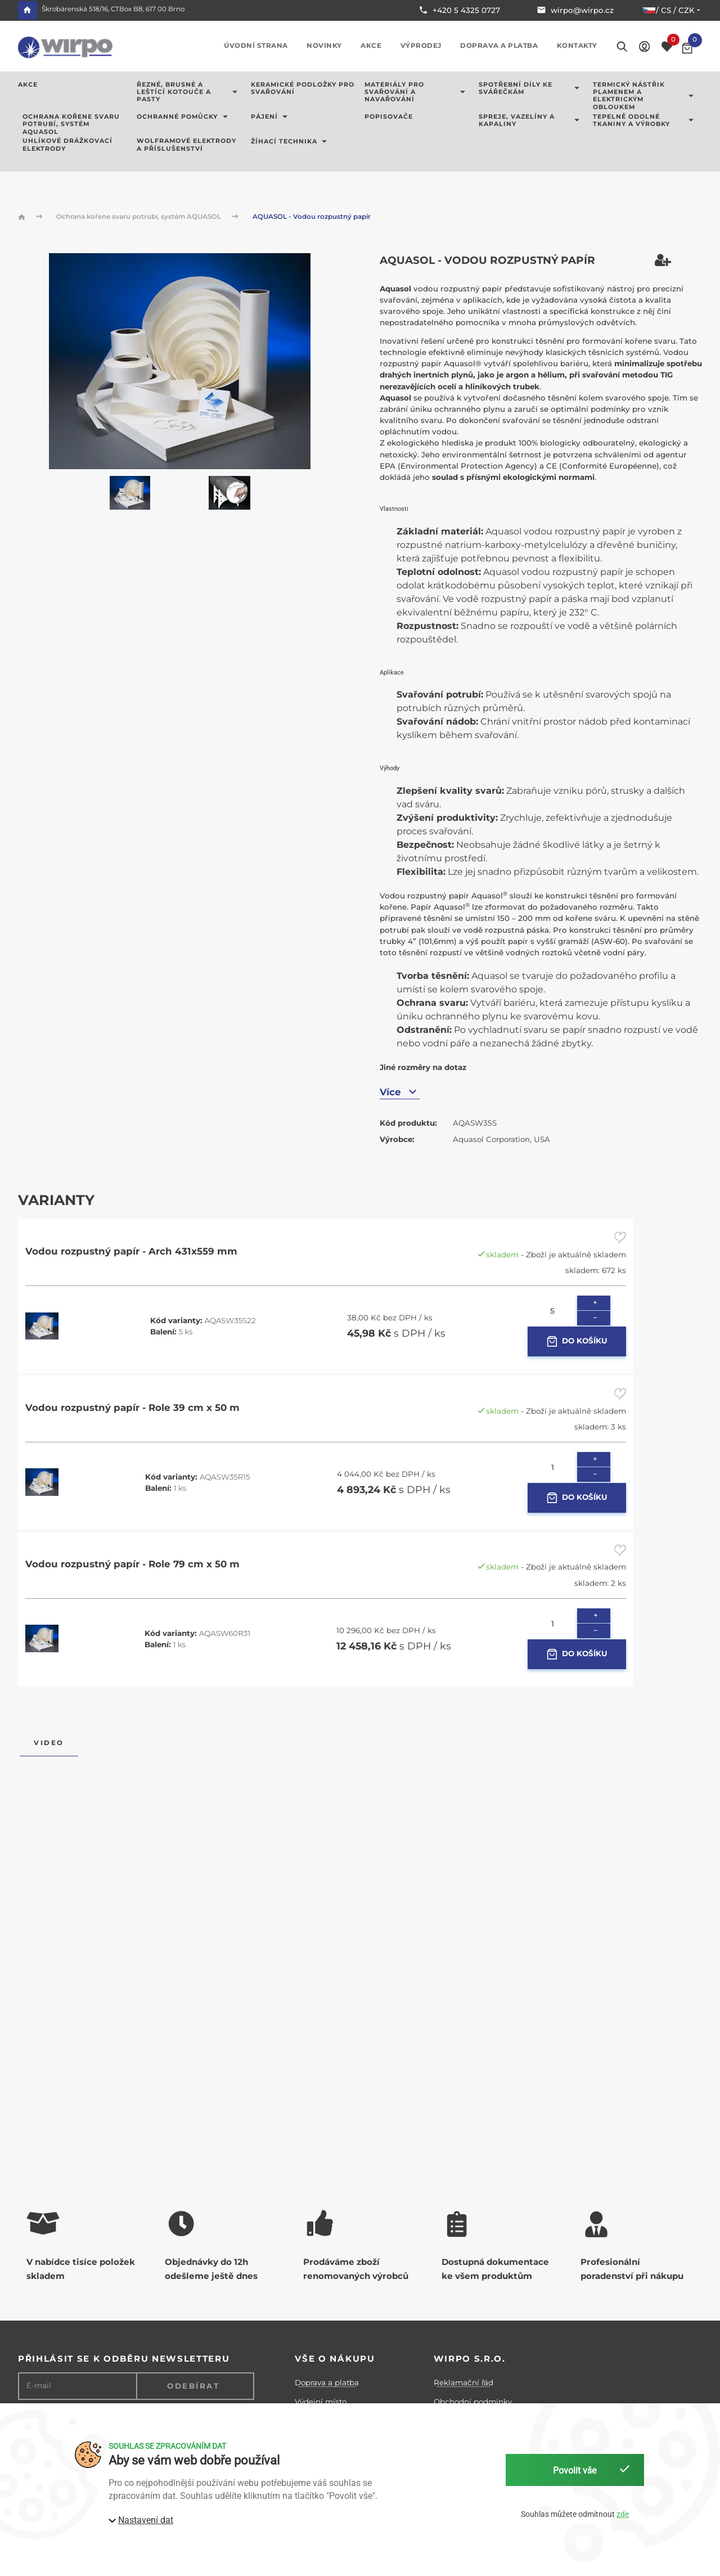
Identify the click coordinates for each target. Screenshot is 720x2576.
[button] (644, 46)
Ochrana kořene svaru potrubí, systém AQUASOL (71, 124)
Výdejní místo (320, 2401)
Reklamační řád (463, 2382)
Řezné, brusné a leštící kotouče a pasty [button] (189, 92)
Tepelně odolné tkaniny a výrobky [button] (645, 120)
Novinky (324, 46)
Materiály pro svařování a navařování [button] (416, 92)
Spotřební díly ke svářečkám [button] (531, 88)
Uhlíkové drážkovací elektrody (67, 144)
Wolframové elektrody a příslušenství (186, 144)
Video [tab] (49, 1743)
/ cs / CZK (672, 10)
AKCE (28, 85)
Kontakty (577, 46)
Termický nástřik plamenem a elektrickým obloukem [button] (645, 96)
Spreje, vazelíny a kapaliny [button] (531, 120)
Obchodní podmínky (473, 2401)
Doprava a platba (499, 46)
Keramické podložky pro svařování (302, 88)
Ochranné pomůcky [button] (184, 117)
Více (400, 1092)
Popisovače (388, 117)
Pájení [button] (271, 117)
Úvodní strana (256, 46)
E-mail (38, 2385)
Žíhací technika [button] (291, 141)
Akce (371, 46)
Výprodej (421, 46)
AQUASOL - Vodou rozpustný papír (312, 217)
